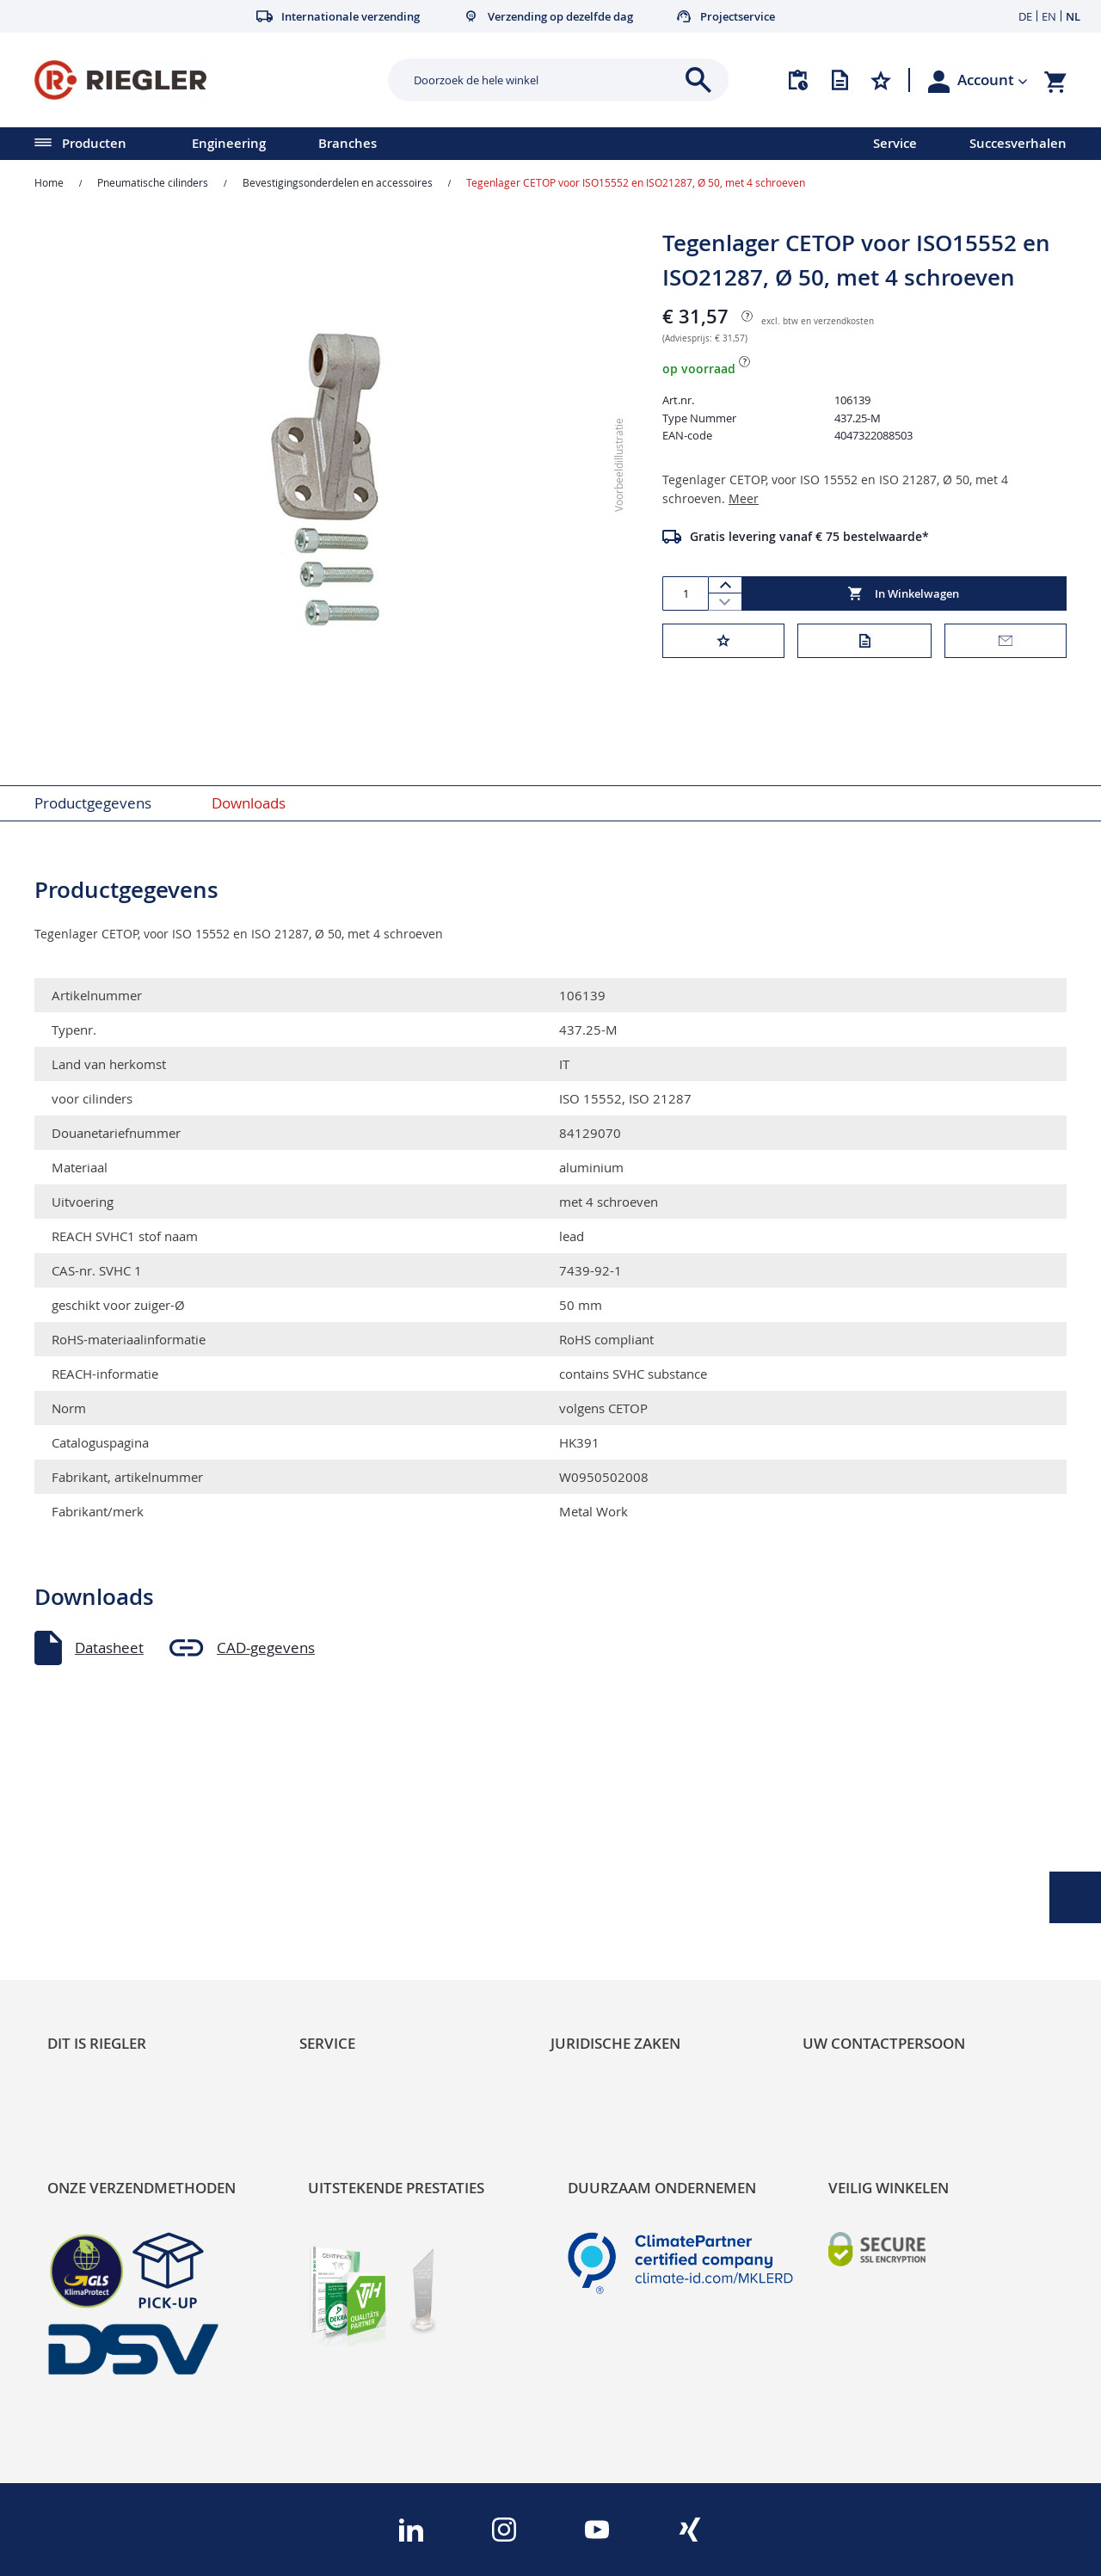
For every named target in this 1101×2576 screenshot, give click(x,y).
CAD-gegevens (266, 1647)
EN (1049, 16)
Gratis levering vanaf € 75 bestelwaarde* (809, 536)
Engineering (229, 143)
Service (895, 143)
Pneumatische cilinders (152, 182)
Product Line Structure (122, 1894)
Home (49, 182)
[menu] (414, 143)
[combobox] (545, 80)
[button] (992, 80)
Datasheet (109, 1647)
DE (1025, 16)
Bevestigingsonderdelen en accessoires (338, 182)
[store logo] (204, 80)
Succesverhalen (1018, 143)
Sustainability (91, 1836)
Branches (347, 143)
